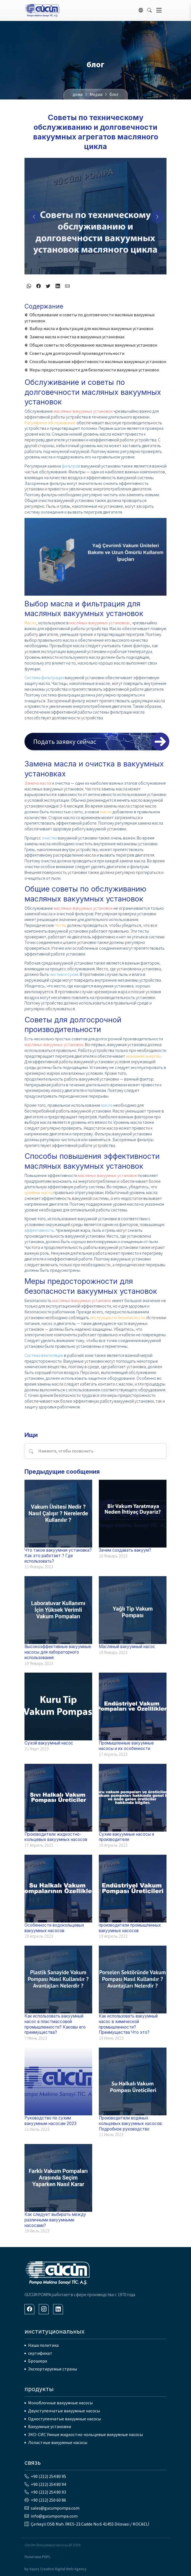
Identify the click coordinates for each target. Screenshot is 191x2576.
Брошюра (37, 2361)
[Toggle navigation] (159, 10)
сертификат (40, 2353)
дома (78, 94)
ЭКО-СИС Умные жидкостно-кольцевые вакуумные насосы (85, 2434)
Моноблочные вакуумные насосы (60, 2402)
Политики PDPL (37, 2556)
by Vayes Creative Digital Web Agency (55, 2568)
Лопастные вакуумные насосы (57, 2442)
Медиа (96, 94)
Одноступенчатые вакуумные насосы (64, 2418)
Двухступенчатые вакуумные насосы (64, 2410)
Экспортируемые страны (52, 2369)
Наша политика (43, 2345)
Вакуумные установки (49, 2426)
